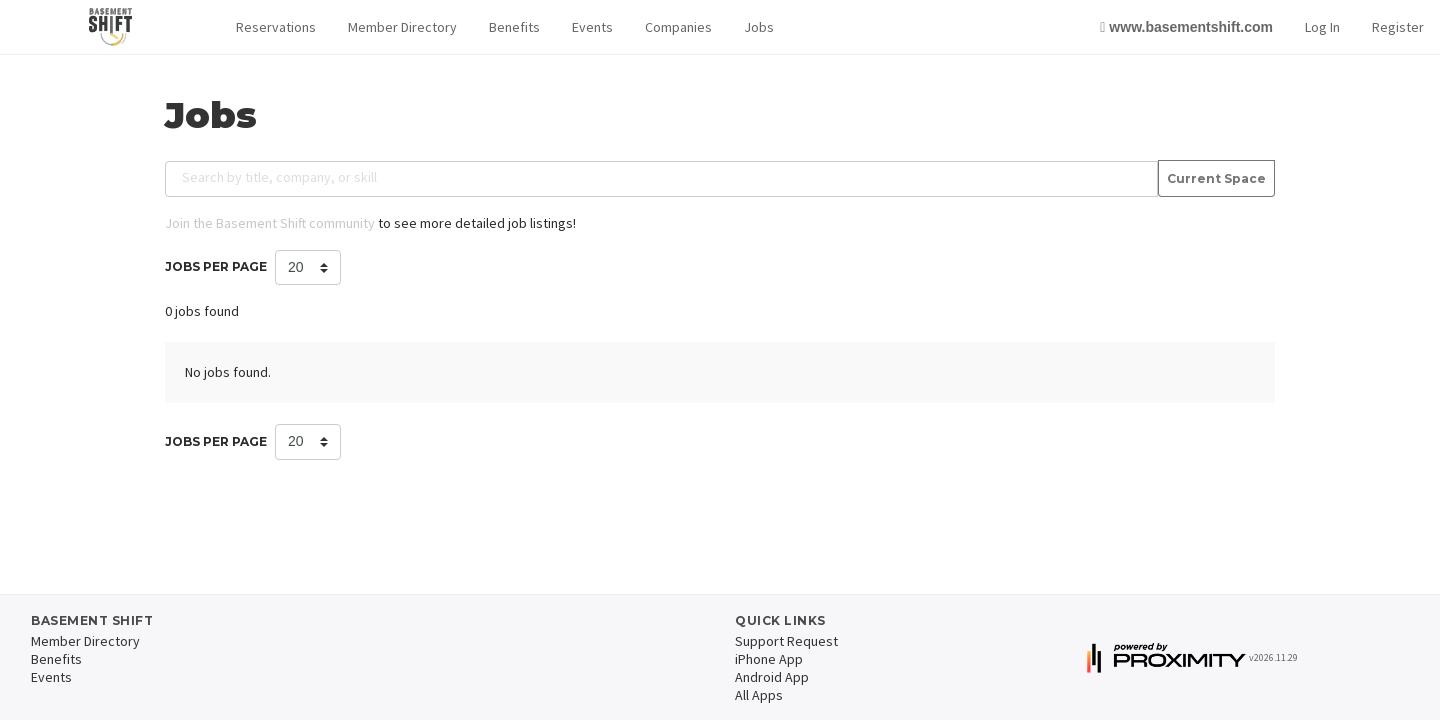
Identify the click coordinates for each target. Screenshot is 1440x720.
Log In (1322, 27)
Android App (772, 677)
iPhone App (769, 659)
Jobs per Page (216, 266)
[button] (276, 27)
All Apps (759, 695)
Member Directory (402, 27)
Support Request (786, 641)
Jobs (759, 27)
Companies (678, 27)
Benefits (514, 27)
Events (592, 27)
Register (1398, 27)
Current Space (1216, 179)
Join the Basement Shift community (270, 223)
